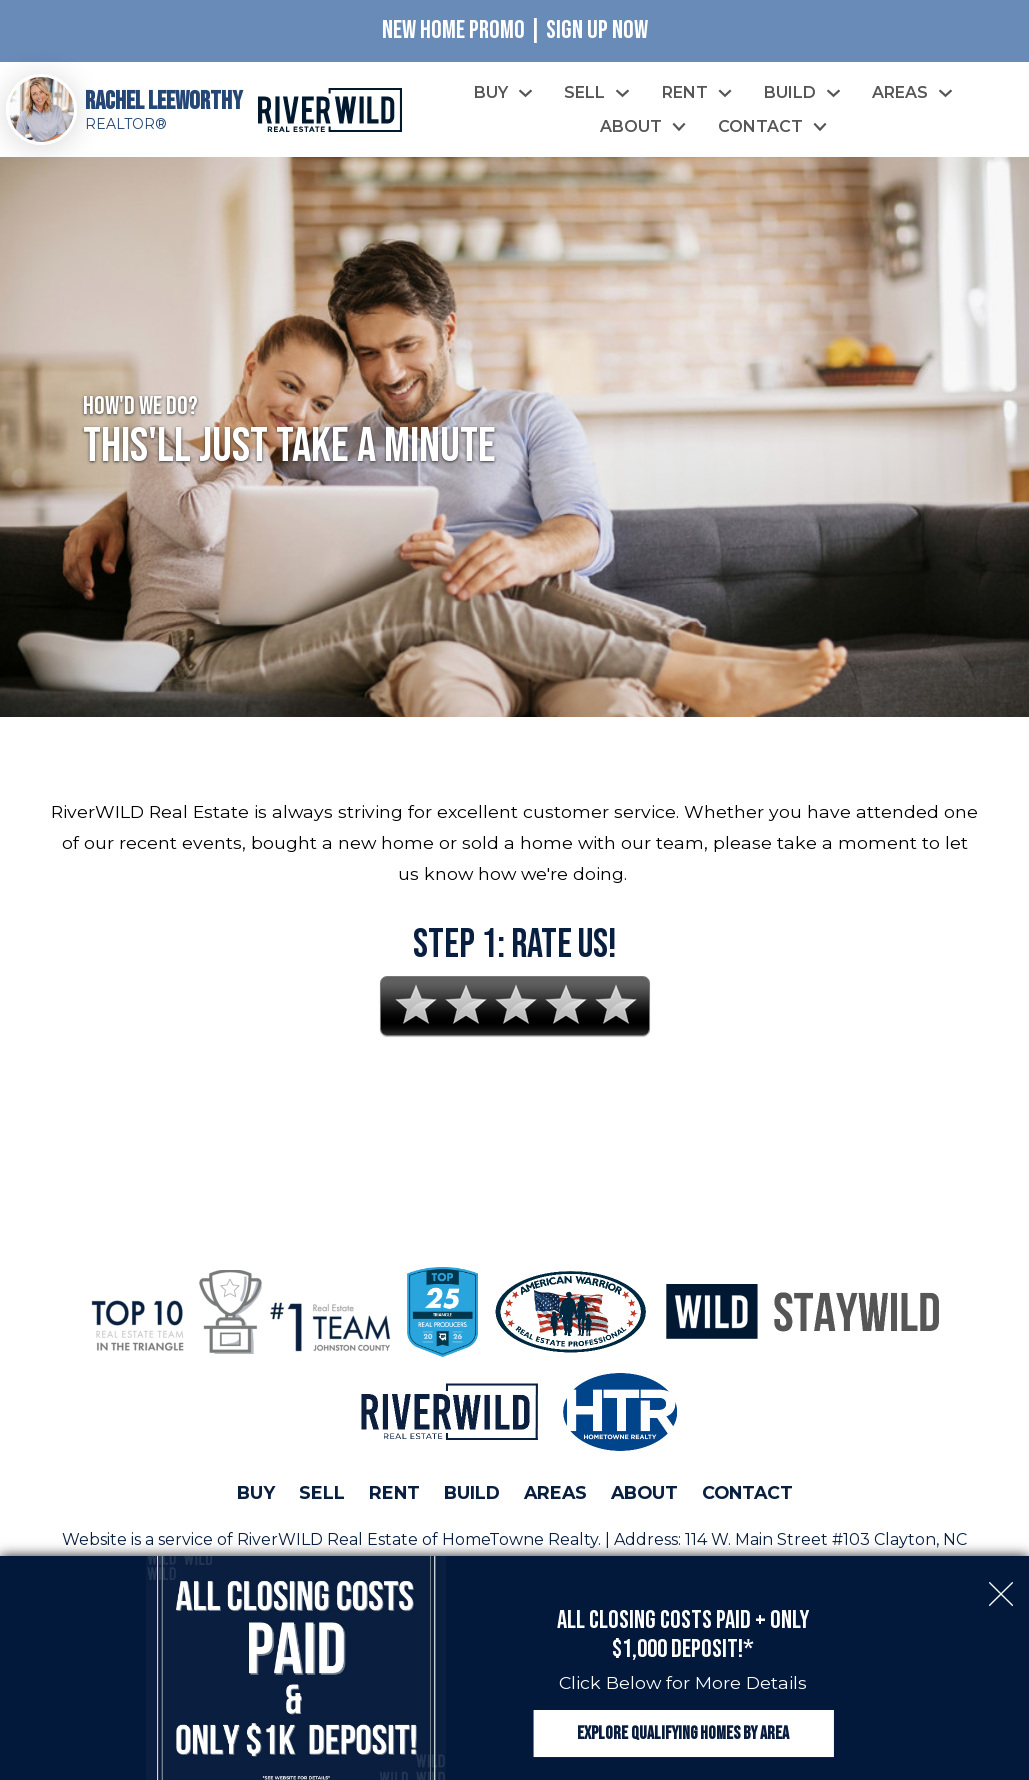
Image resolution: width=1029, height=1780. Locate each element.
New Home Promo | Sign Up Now (515, 30)
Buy (256, 1492)
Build (472, 1492)
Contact (747, 1492)
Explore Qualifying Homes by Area (683, 1733)
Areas (555, 1492)
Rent (394, 1492)
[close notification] (1001, 1584)
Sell (322, 1492)
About (644, 1492)
